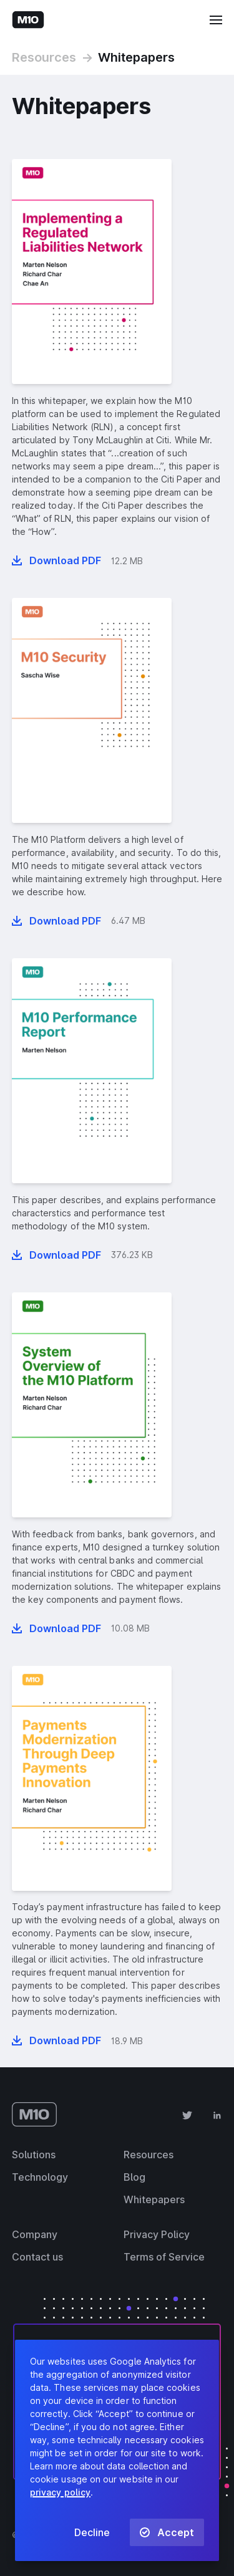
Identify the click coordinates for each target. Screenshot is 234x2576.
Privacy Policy (157, 2234)
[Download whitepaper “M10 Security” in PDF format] (56, 920)
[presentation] (92, 271)
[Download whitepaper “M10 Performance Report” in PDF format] (56, 1254)
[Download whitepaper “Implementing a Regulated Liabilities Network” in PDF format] (56, 560)
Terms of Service (164, 2257)
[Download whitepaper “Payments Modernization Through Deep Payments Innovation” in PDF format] (56, 2040)
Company (34, 2234)
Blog (134, 2177)
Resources (44, 57)
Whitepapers (136, 57)
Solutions (34, 2154)
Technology (40, 2177)
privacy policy (60, 2492)
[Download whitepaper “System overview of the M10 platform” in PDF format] (56, 1628)
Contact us (37, 2257)
